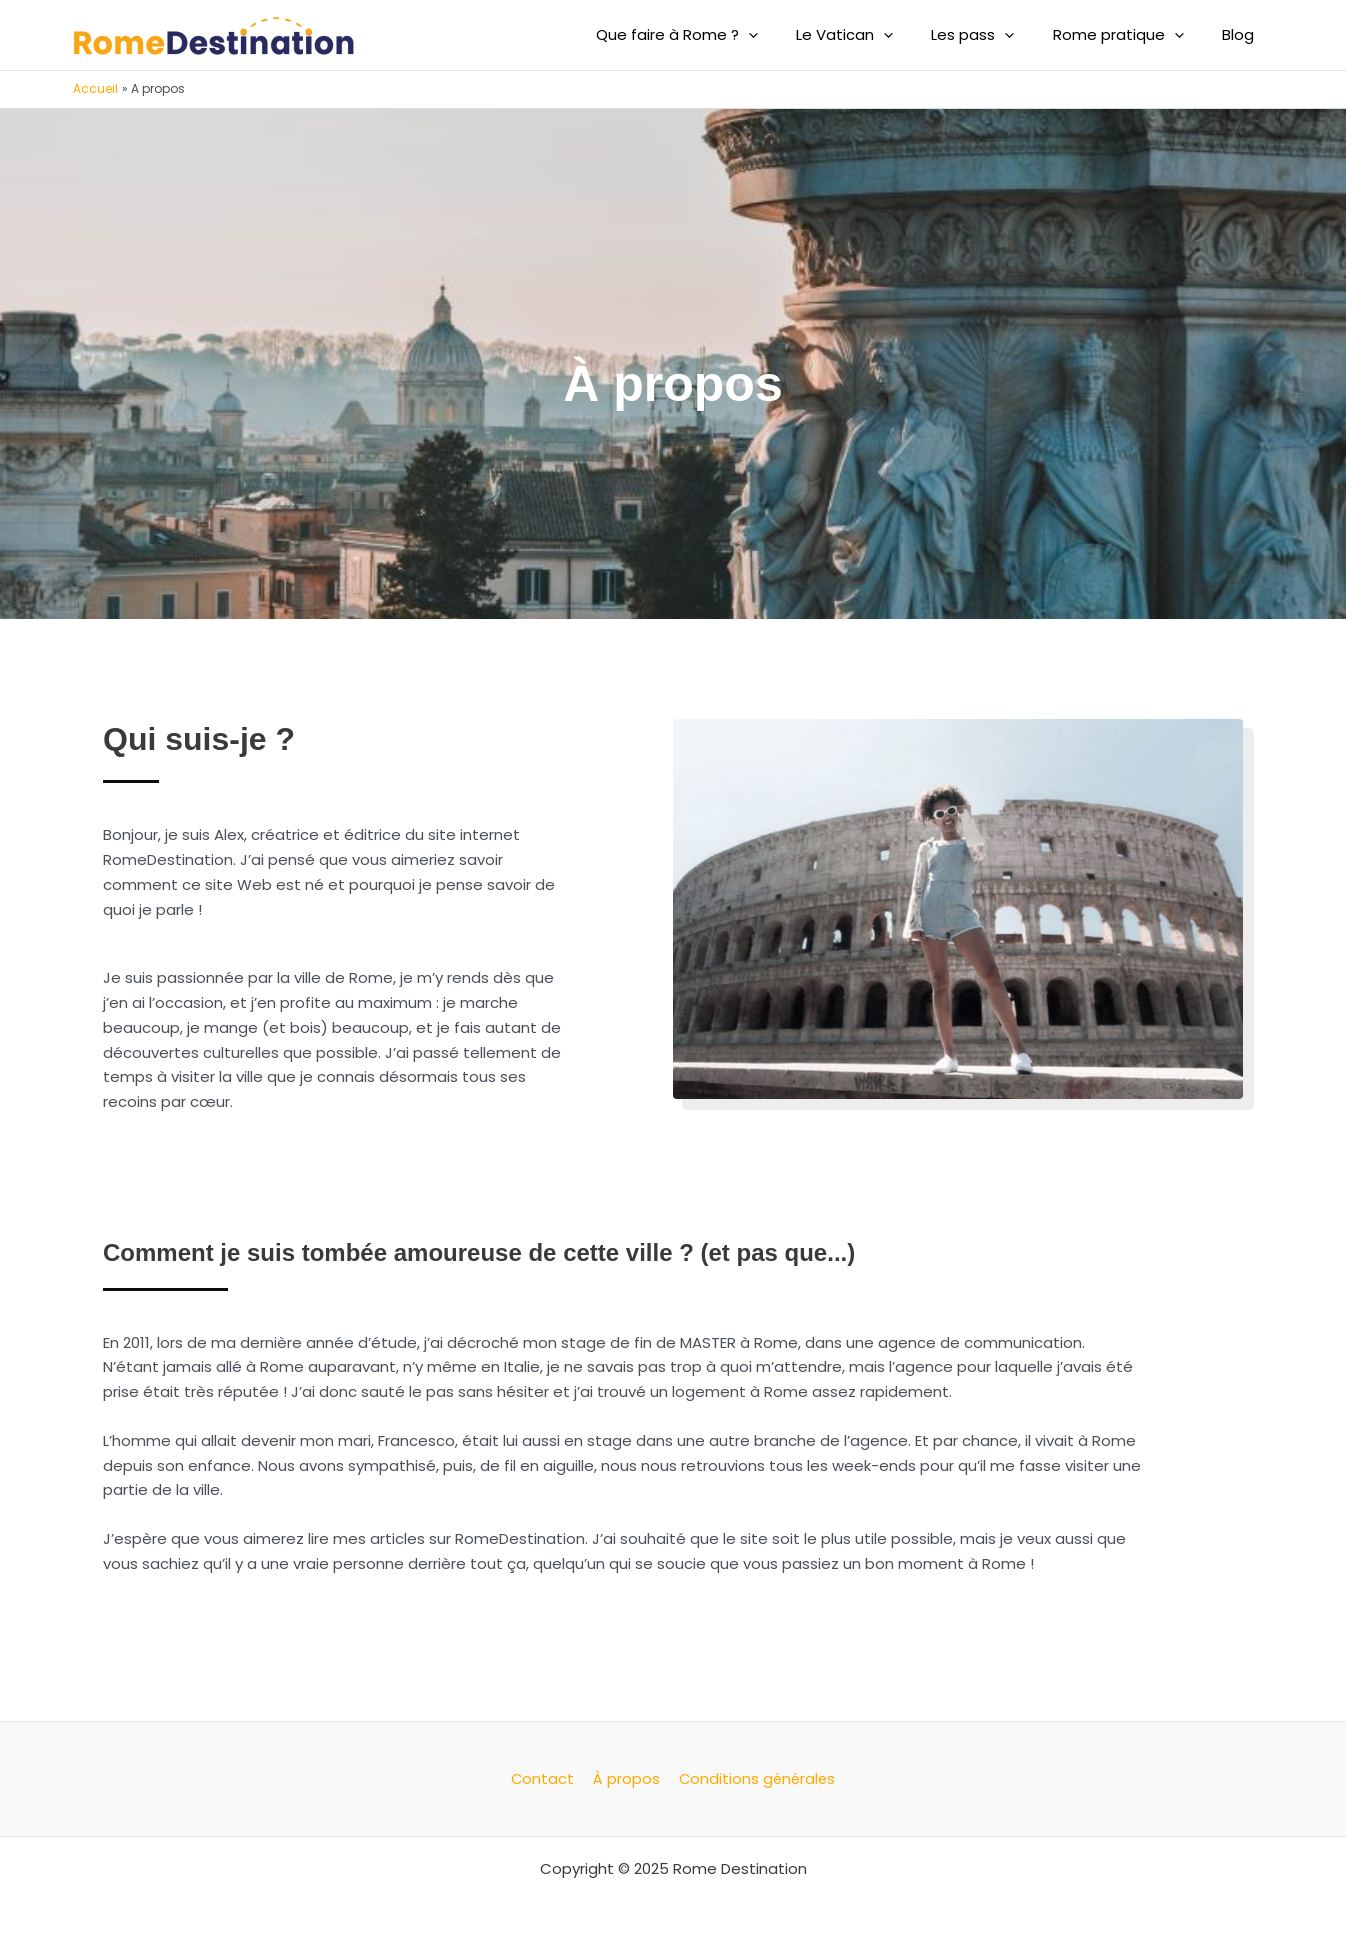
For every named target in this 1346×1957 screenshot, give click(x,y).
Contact (544, 1778)
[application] (785, 35)
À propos (624, 1778)
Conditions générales (753, 1778)
